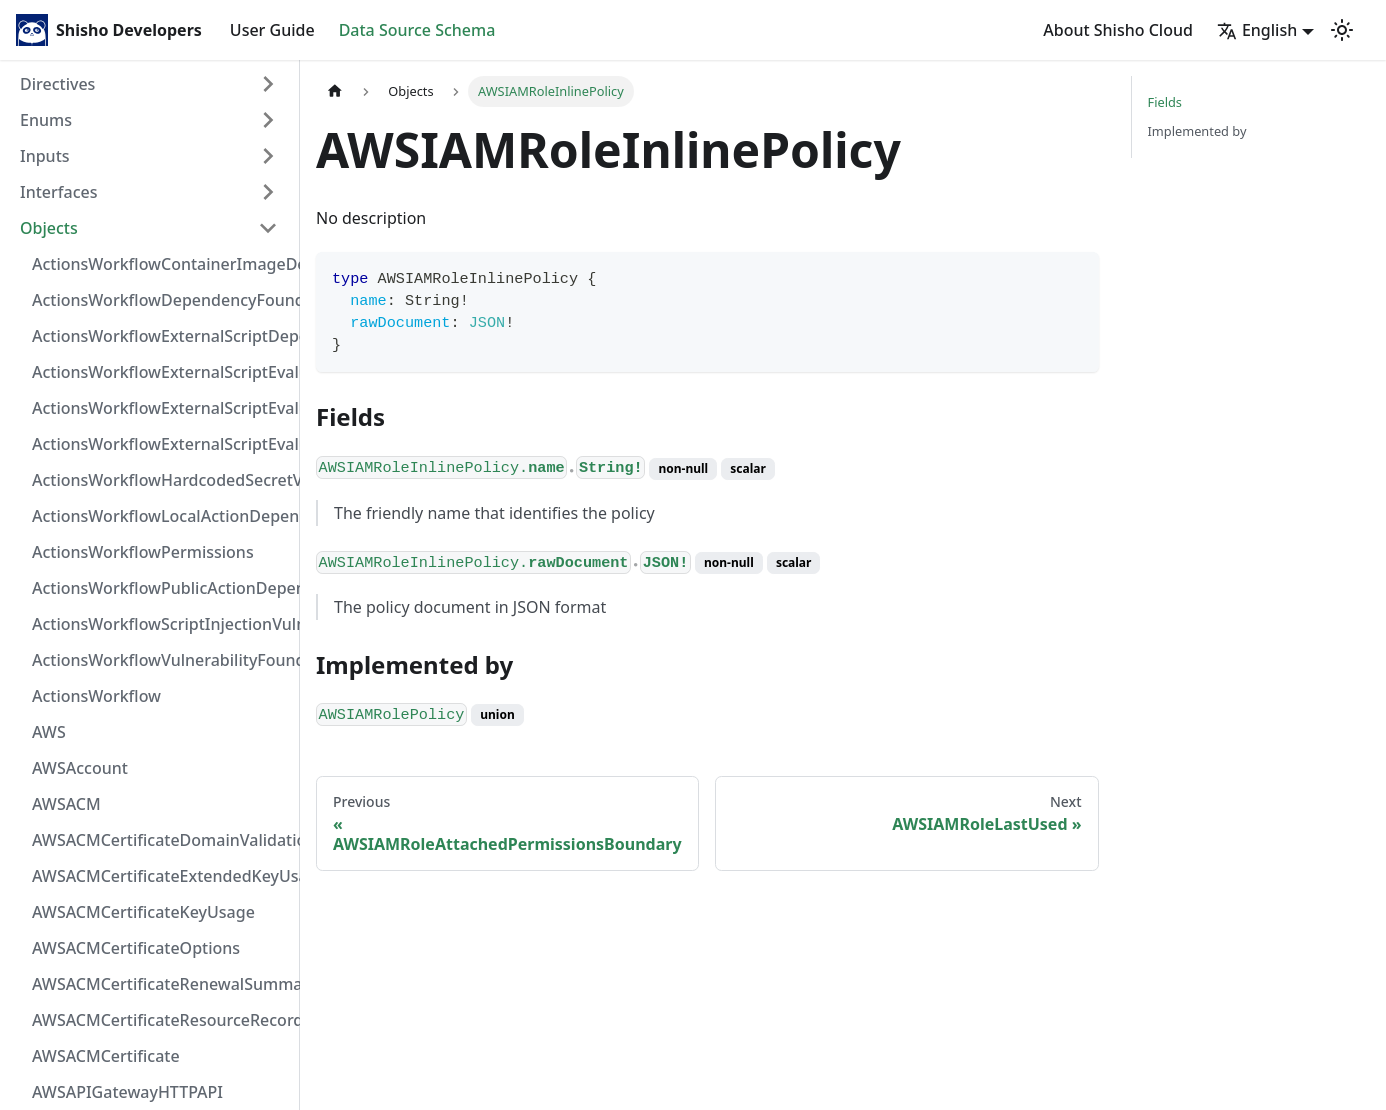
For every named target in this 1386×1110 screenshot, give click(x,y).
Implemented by (1197, 131)
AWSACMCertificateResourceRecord (161, 1020)
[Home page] (335, 91)
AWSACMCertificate (106, 1056)
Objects (49, 228)
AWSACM (66, 804)
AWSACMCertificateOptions (136, 948)
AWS (49, 732)
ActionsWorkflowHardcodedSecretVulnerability (161, 480)
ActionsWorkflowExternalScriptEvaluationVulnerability (161, 444)
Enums (46, 120)
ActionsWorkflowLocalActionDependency (161, 516)
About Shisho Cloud (1118, 30)
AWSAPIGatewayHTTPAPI (127, 1092)
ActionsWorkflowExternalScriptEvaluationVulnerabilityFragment (161, 372)
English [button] (1257, 30)
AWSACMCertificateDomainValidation (161, 840)
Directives (57, 84)
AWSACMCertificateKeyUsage (143, 912)
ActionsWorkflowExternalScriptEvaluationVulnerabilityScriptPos (161, 408)
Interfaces (58, 192)
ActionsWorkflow (96, 696)
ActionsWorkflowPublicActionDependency (161, 588)
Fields (1165, 102)
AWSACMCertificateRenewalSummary (161, 984)
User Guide (272, 30)
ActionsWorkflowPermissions (143, 552)
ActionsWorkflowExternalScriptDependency (161, 336)
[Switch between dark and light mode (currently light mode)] (1342, 30)
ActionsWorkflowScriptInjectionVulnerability (161, 624)
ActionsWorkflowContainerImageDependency (161, 264)
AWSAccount (80, 768)
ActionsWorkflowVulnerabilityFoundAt (161, 660)
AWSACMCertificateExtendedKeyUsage (161, 876)
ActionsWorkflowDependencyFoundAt (161, 300)
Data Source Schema (417, 30)
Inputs (45, 156)
